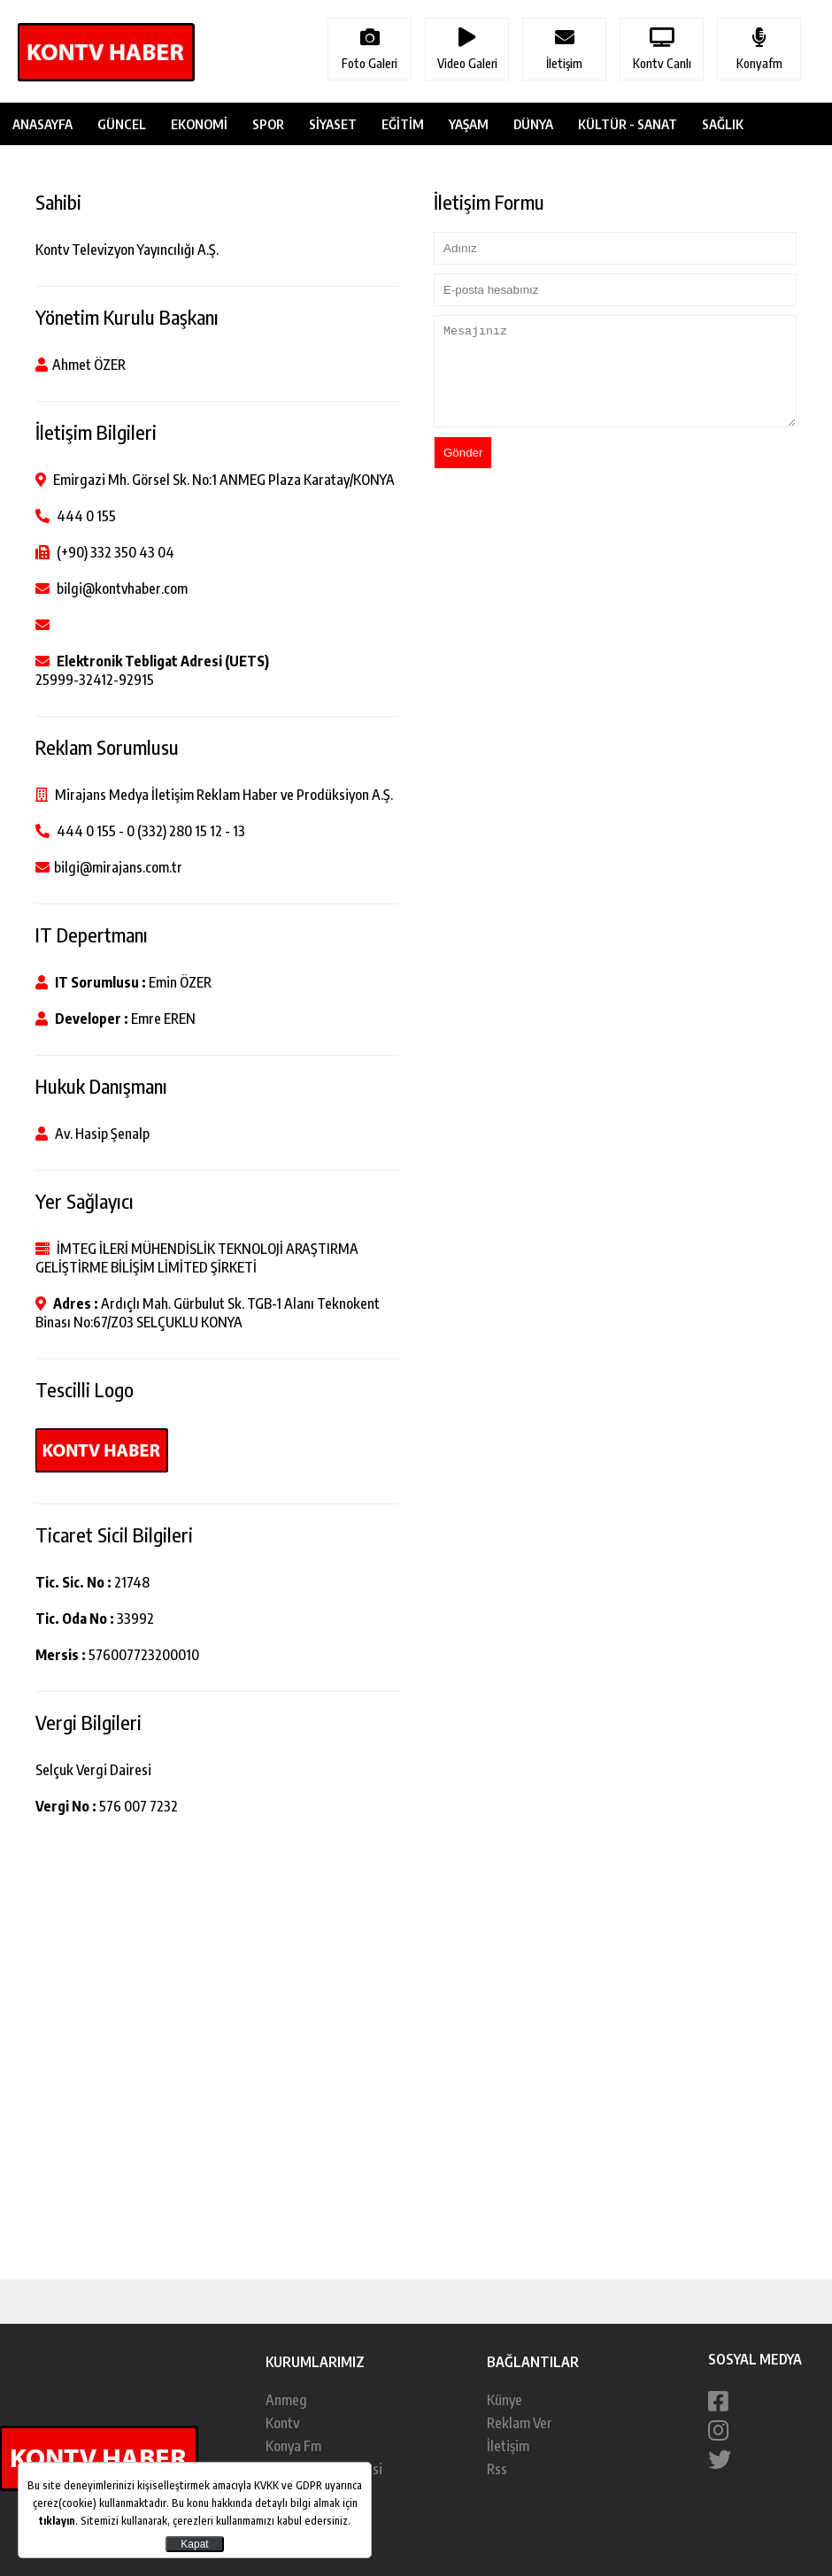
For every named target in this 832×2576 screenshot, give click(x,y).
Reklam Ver (519, 2423)
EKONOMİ (199, 124)
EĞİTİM (402, 124)
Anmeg (286, 2400)
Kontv (282, 2423)
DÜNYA (533, 124)
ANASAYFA (42, 124)
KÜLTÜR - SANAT (627, 124)
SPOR (268, 124)
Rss (497, 2469)
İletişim (508, 2446)
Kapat (194, 2544)
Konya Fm (293, 2446)
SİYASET (333, 124)
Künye (504, 2400)
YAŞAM (469, 124)
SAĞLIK (722, 124)
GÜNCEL (121, 124)
